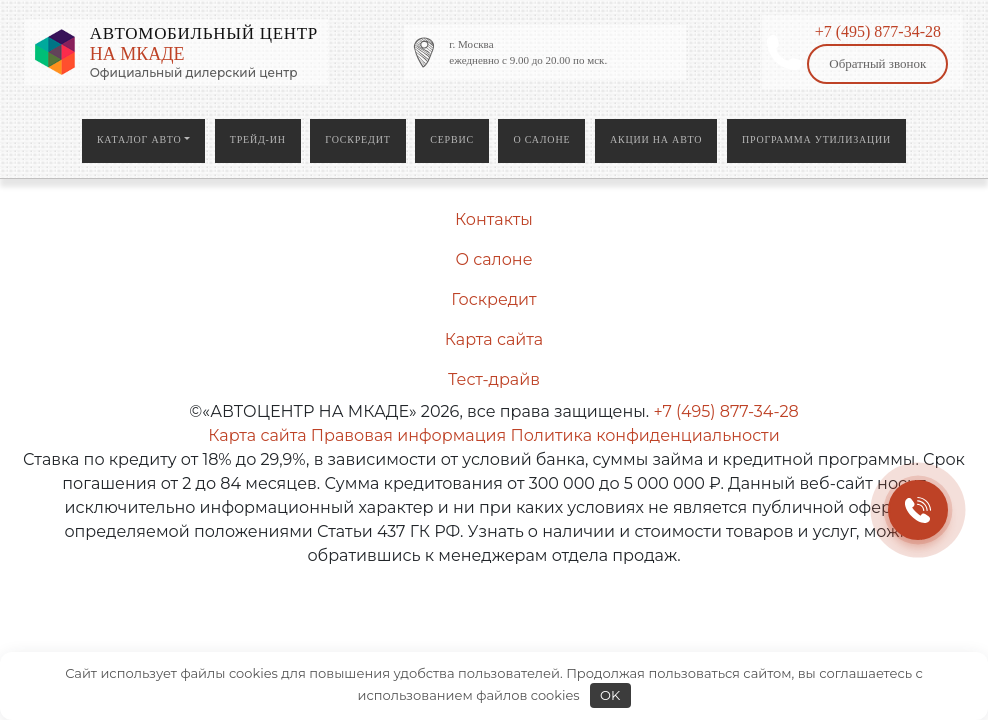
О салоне (541, 139)
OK (610, 695)
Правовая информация (408, 435)
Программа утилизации (816, 139)
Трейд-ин (258, 139)
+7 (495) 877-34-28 (878, 31)
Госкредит (357, 139)
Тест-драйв (494, 379)
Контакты (494, 219)
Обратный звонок (877, 63)
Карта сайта (494, 339)
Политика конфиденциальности (644, 435)
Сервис (452, 139)
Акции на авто (656, 139)
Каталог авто (139, 139)
